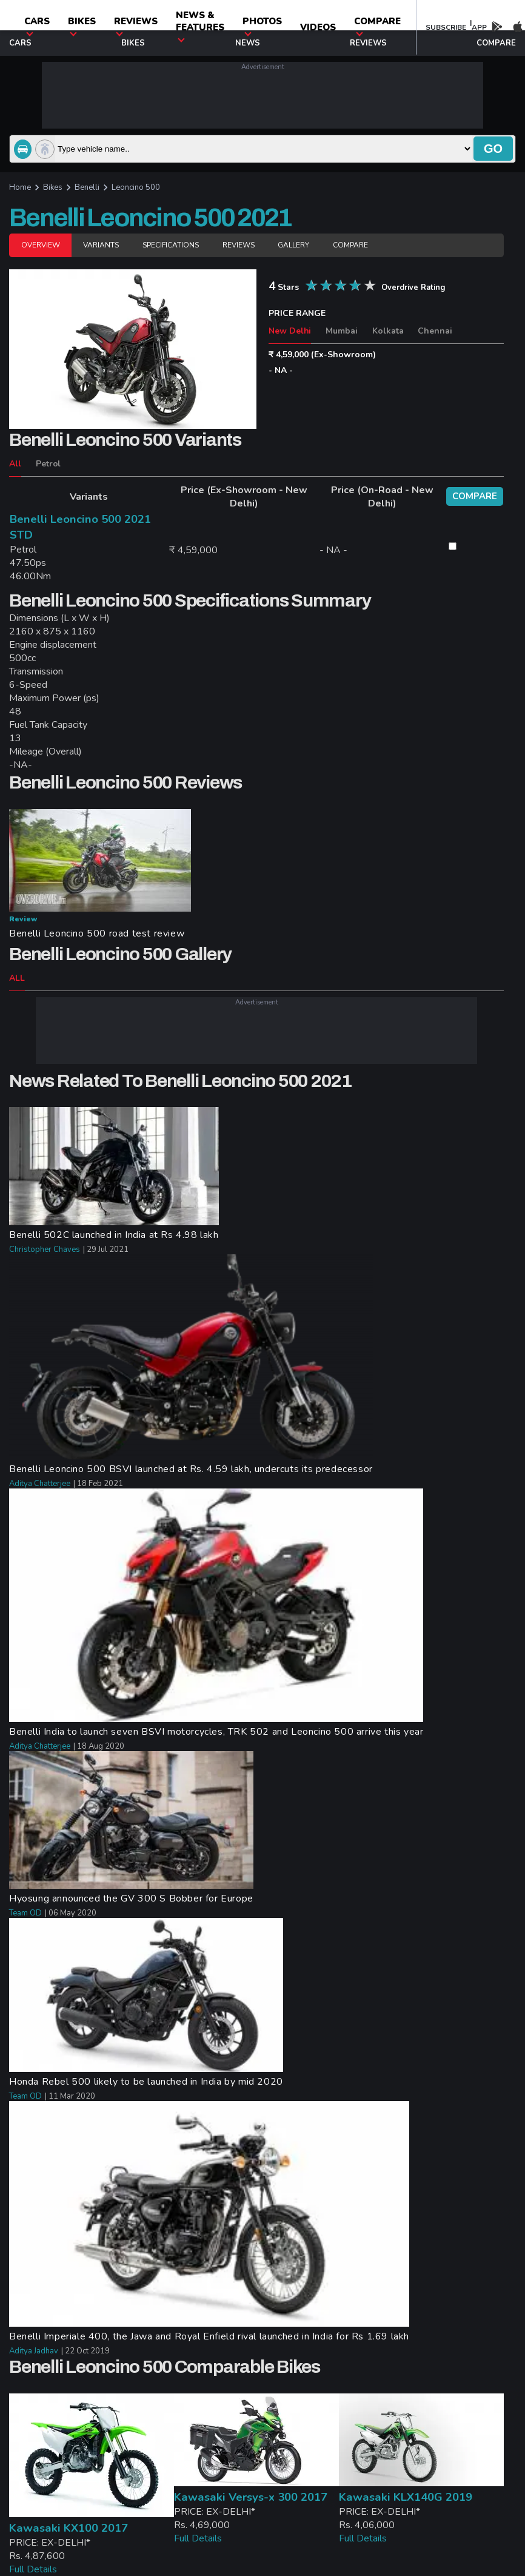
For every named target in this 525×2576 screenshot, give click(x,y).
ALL (17, 978)
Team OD (25, 1913)
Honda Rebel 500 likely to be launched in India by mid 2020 (146, 2081)
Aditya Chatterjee (39, 1483)
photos (262, 25)
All (15, 463)
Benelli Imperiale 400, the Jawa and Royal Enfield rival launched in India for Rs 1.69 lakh (209, 2336)
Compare (350, 245)
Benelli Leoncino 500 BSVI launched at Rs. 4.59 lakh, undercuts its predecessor (191, 1469)
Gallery (293, 245)
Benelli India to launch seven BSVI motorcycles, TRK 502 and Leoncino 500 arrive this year (216, 1731)
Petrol (48, 463)
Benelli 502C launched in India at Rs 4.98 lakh (114, 1235)
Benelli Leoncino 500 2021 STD (80, 527)
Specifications (170, 245)
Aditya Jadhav (33, 2351)
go (493, 148)
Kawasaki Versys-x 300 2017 (250, 2497)
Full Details (33, 2569)
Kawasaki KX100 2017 (68, 2528)
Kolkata (388, 331)
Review (23, 919)
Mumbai (342, 331)
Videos (318, 27)
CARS (37, 25)
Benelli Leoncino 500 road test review (96, 933)
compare (377, 25)
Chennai (435, 331)
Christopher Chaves (44, 1249)
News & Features (200, 25)
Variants (100, 245)
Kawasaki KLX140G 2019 (405, 2497)
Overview (40, 245)
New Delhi (290, 331)
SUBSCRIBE (446, 27)
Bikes (82, 25)
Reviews (136, 25)
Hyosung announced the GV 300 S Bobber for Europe (131, 1898)
